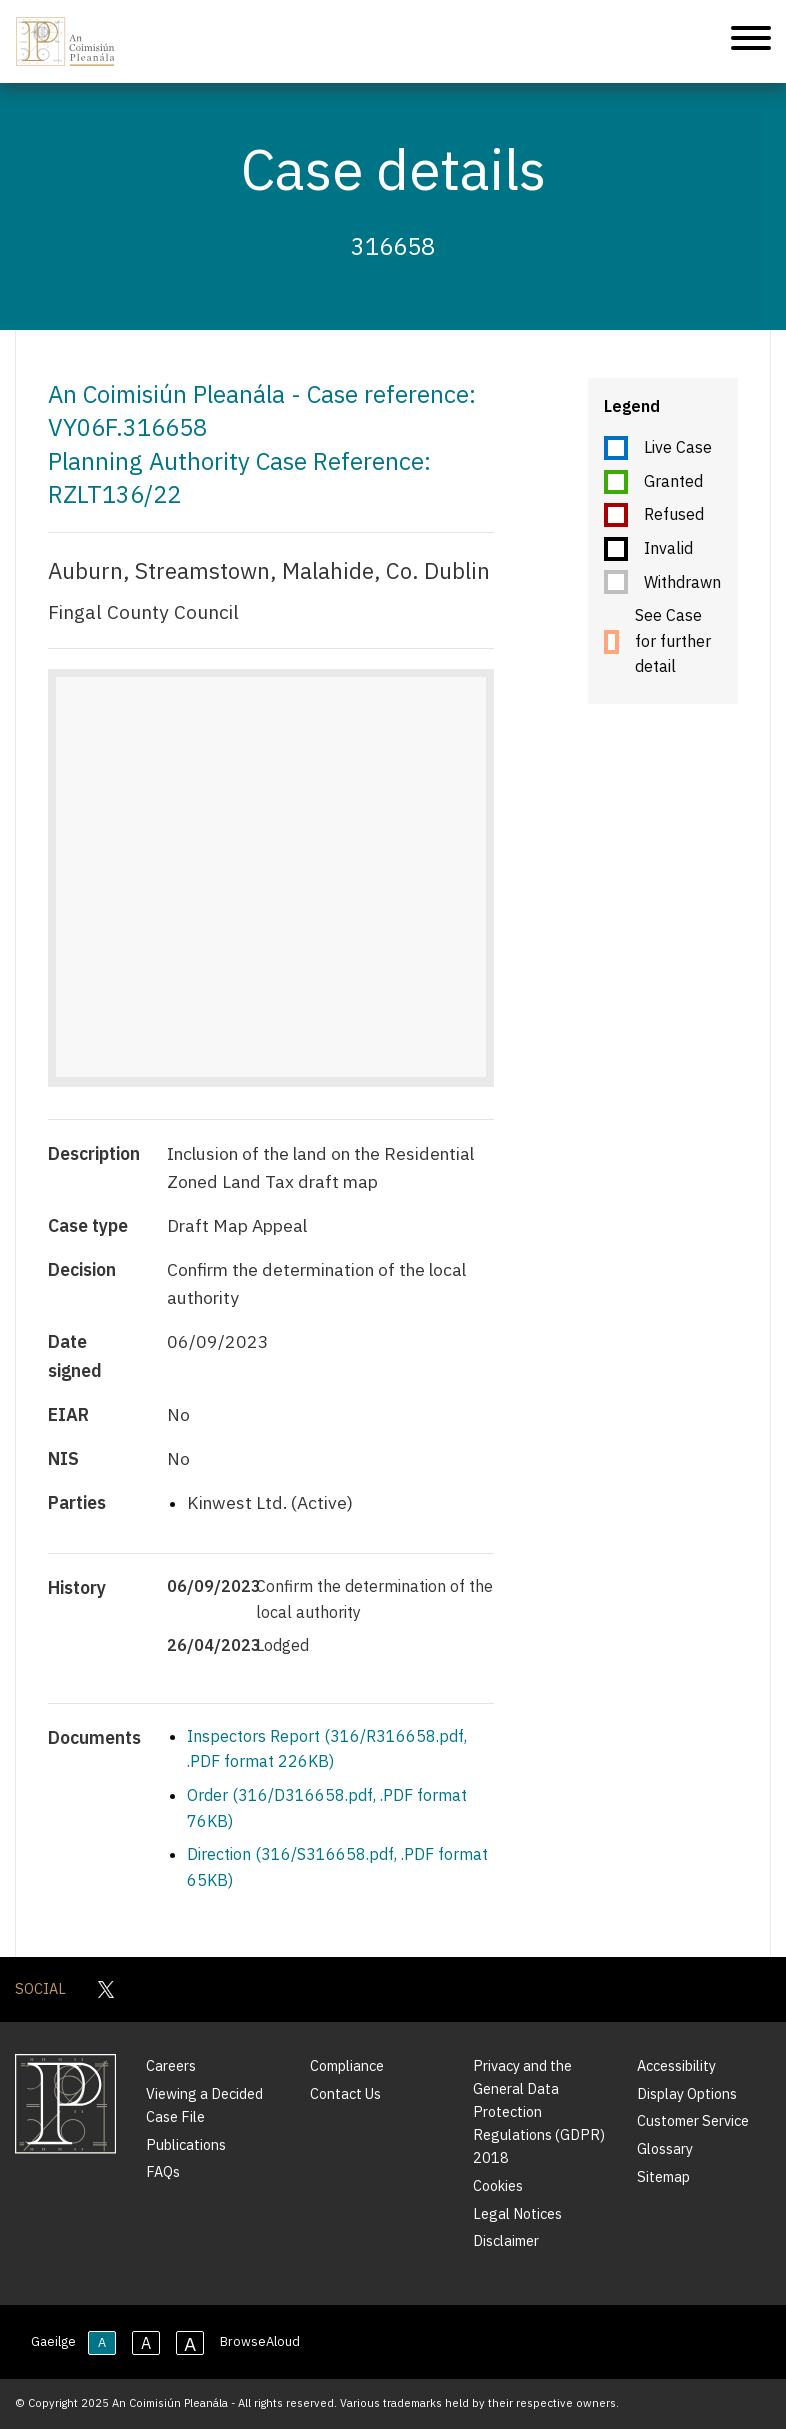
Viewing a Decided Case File (204, 2105)
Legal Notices (517, 2213)
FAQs (163, 2171)
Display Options (687, 2093)
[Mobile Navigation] (751, 41)
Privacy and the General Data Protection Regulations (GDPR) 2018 (539, 2111)
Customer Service (693, 2120)
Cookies (498, 2185)
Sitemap (663, 2176)
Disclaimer (506, 2240)
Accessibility (676, 2065)
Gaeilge (53, 2341)
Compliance (347, 2065)
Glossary (665, 2148)
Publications (186, 2144)
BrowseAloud (260, 2341)
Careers (171, 2065)
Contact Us (345, 2093)
